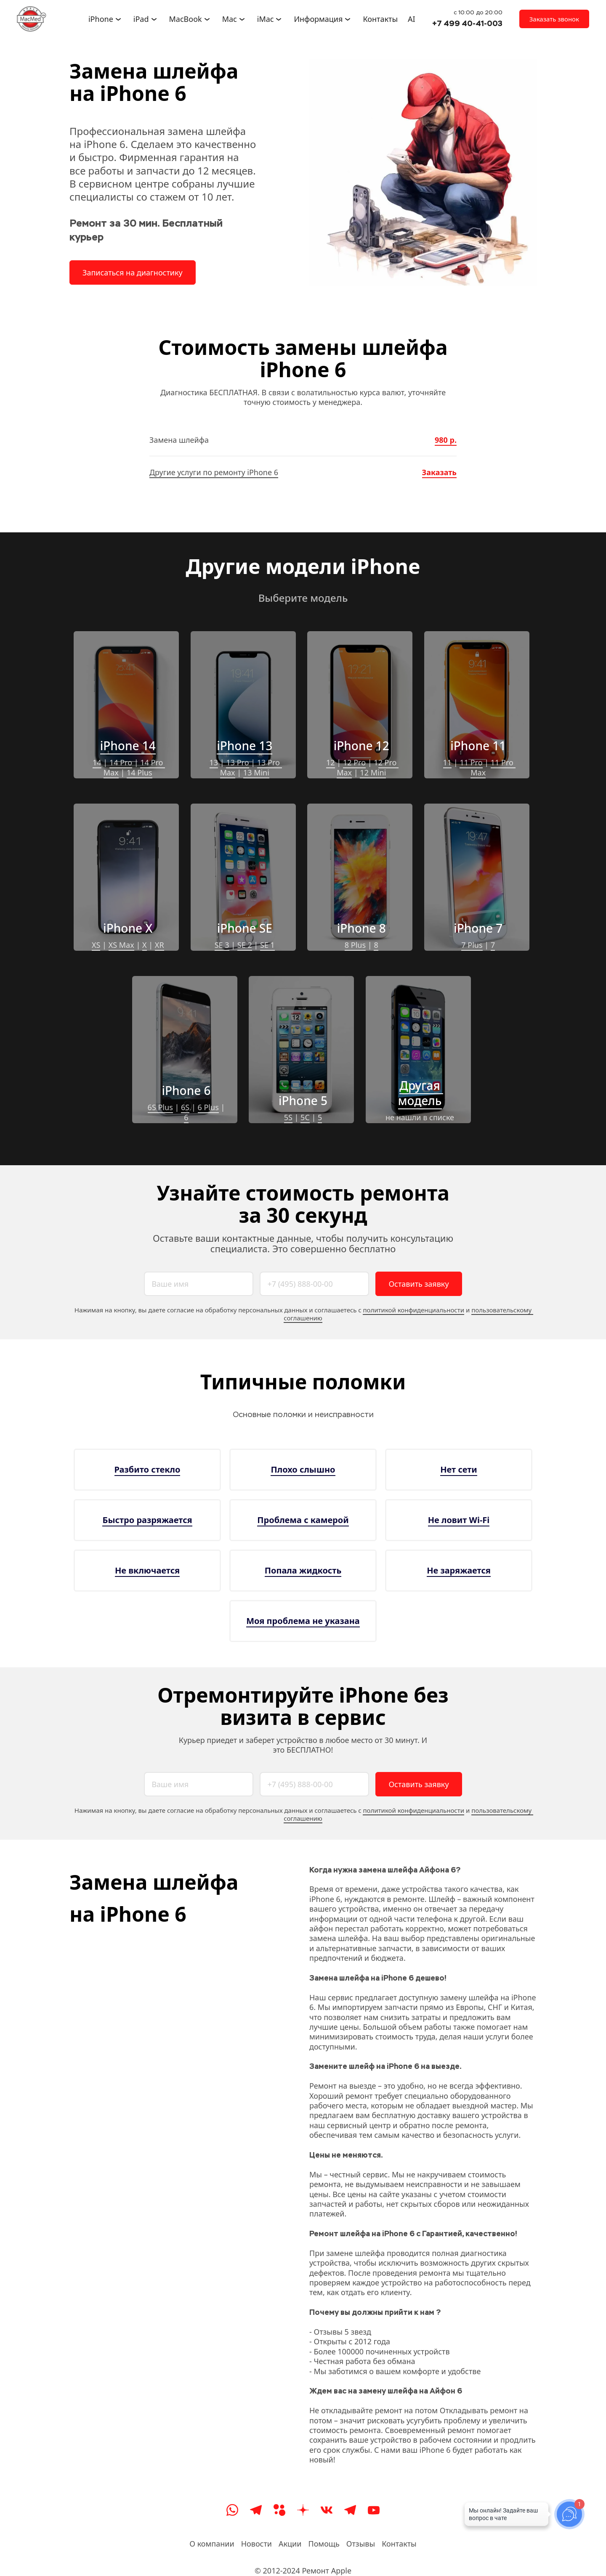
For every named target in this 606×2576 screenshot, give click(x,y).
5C (305, 1117)
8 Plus (355, 945)
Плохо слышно (303, 1469)
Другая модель (421, 1092)
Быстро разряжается (147, 1520)
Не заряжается (459, 1570)
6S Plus (160, 1107)
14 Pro (120, 762)
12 (330, 762)
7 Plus (471, 945)
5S (288, 1117)
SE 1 (267, 945)
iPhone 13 (244, 746)
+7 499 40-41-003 (467, 23)
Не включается (147, 1570)
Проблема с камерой (302, 1520)
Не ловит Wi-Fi (459, 1520)
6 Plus (208, 1107)
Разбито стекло (147, 1469)
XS (96, 945)
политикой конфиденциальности (413, 1310)
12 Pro (354, 762)
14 (97, 762)
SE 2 (244, 945)
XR (159, 945)
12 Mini (373, 772)
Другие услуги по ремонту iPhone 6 (213, 472)
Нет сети (458, 1469)
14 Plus (139, 772)
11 (447, 762)
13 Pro (237, 762)
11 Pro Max (492, 767)
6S (185, 1107)
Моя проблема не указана (303, 1621)
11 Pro (471, 762)
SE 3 (222, 945)
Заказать (439, 472)
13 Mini (256, 772)
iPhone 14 (128, 746)
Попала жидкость (303, 1570)
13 (214, 762)
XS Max (121, 945)
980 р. (446, 440)
